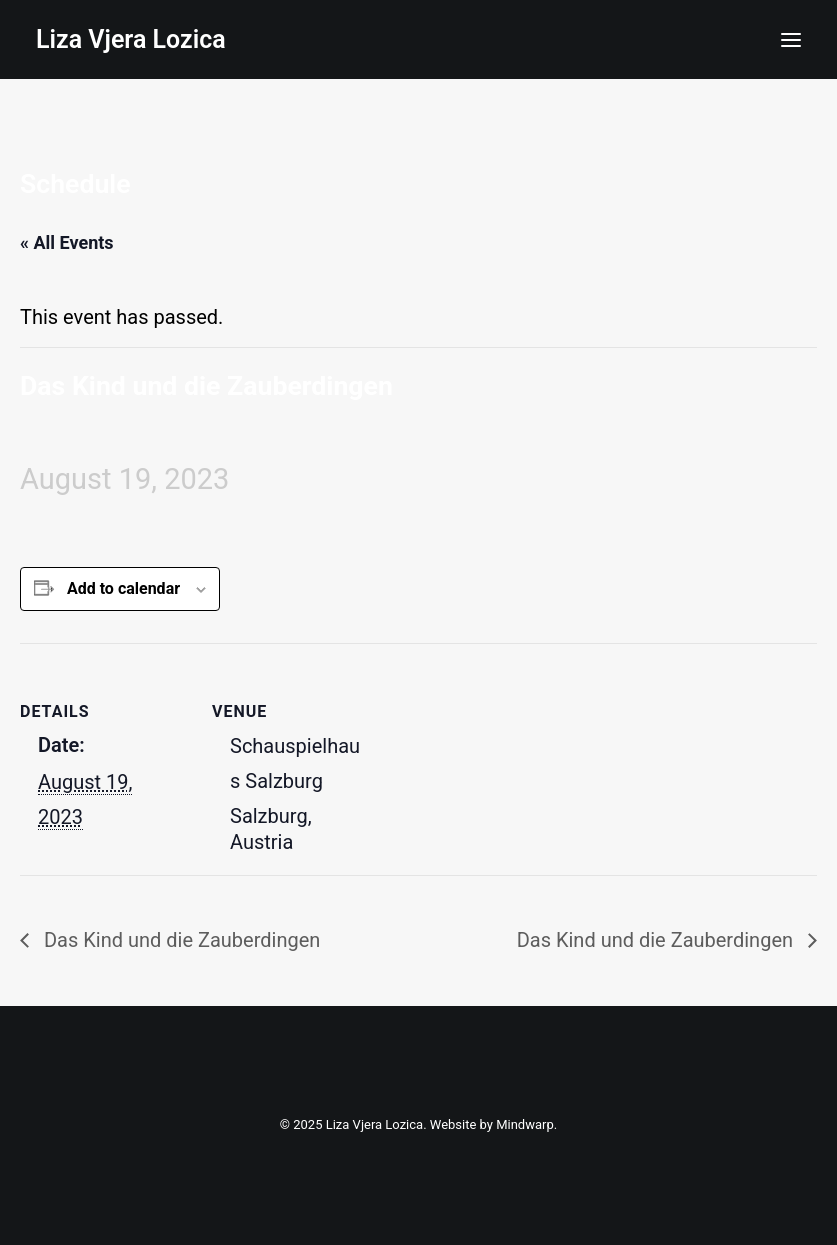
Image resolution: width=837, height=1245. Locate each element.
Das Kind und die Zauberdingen (179, 940)
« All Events (67, 242)
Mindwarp (525, 1124)
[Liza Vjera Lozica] (131, 39)
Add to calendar (123, 588)
